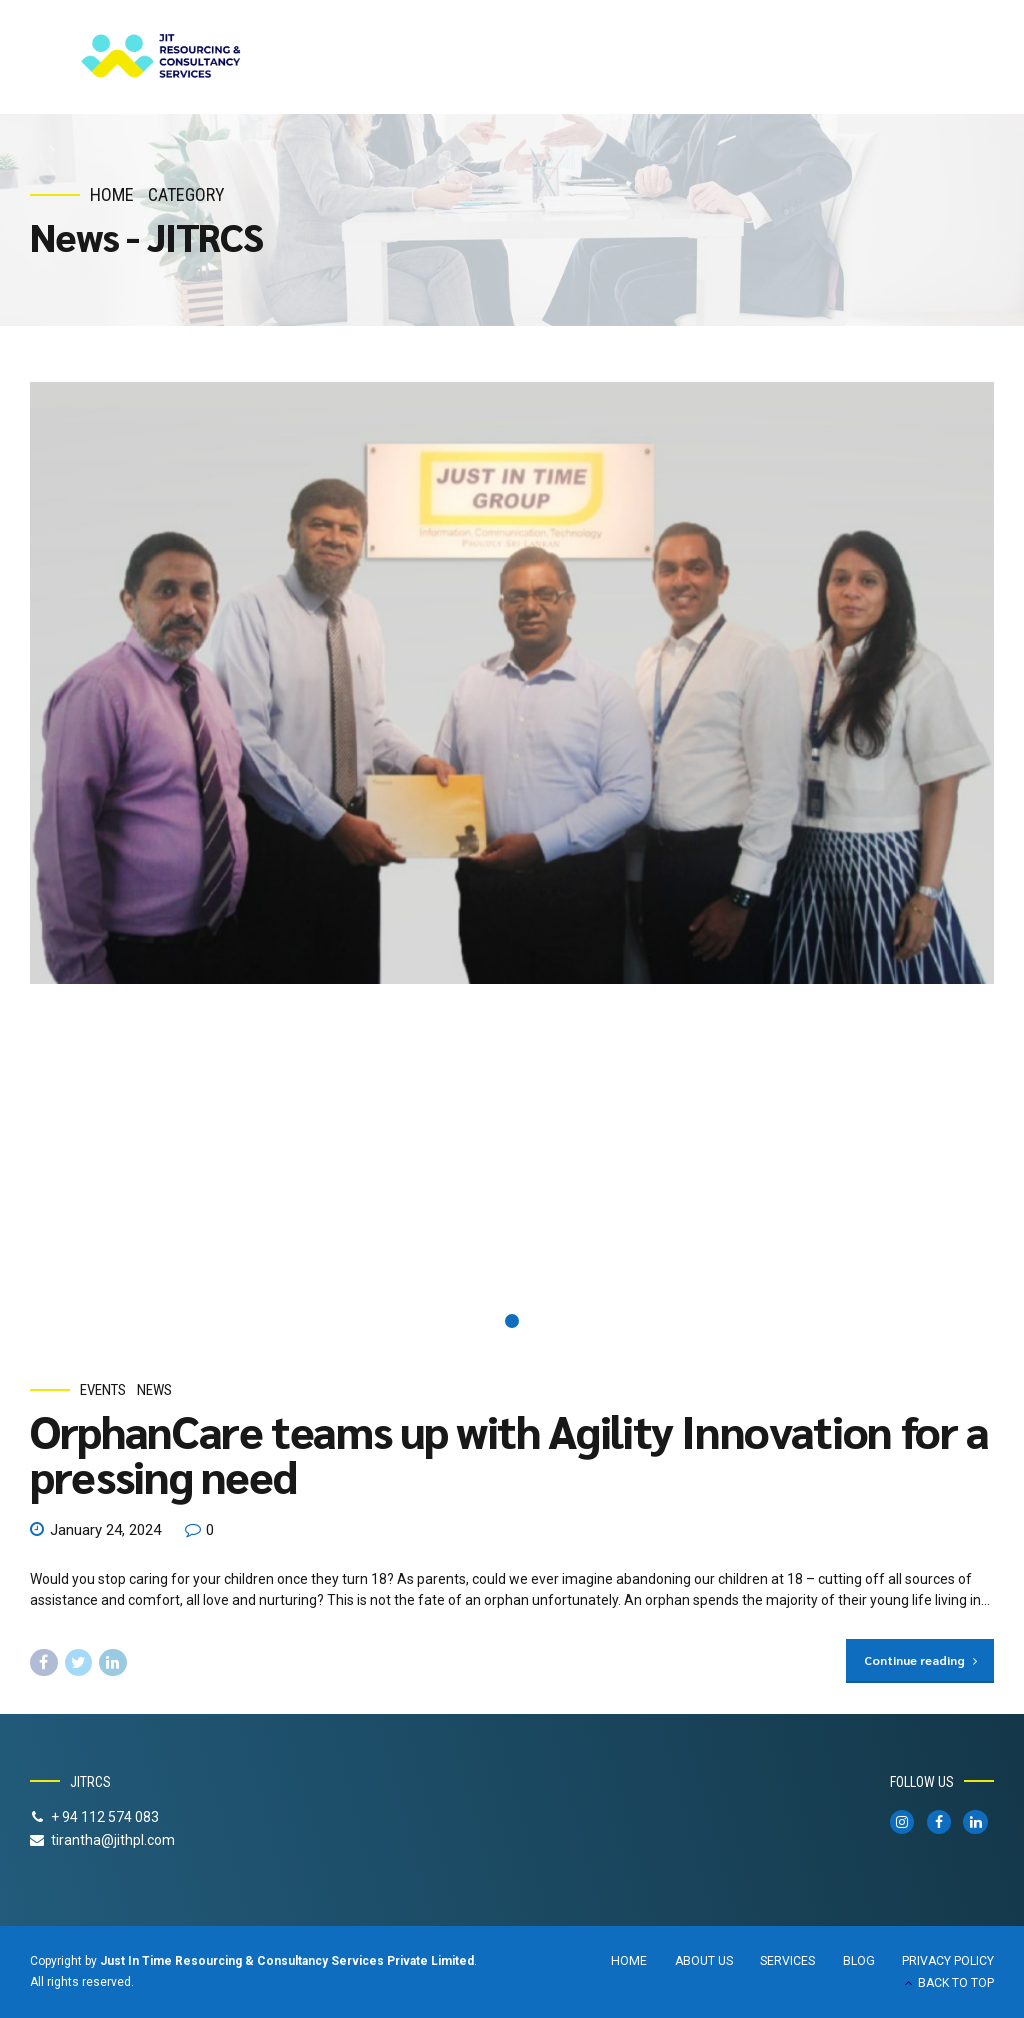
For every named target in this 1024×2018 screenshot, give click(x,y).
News (154, 1390)
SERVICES (787, 1961)
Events (103, 1390)
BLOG (859, 1961)
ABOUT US (704, 1961)
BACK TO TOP (956, 1983)
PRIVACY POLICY (948, 1961)
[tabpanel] (512, 683)
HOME (629, 1961)
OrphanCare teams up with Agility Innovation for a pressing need (509, 1453)
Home (112, 194)
